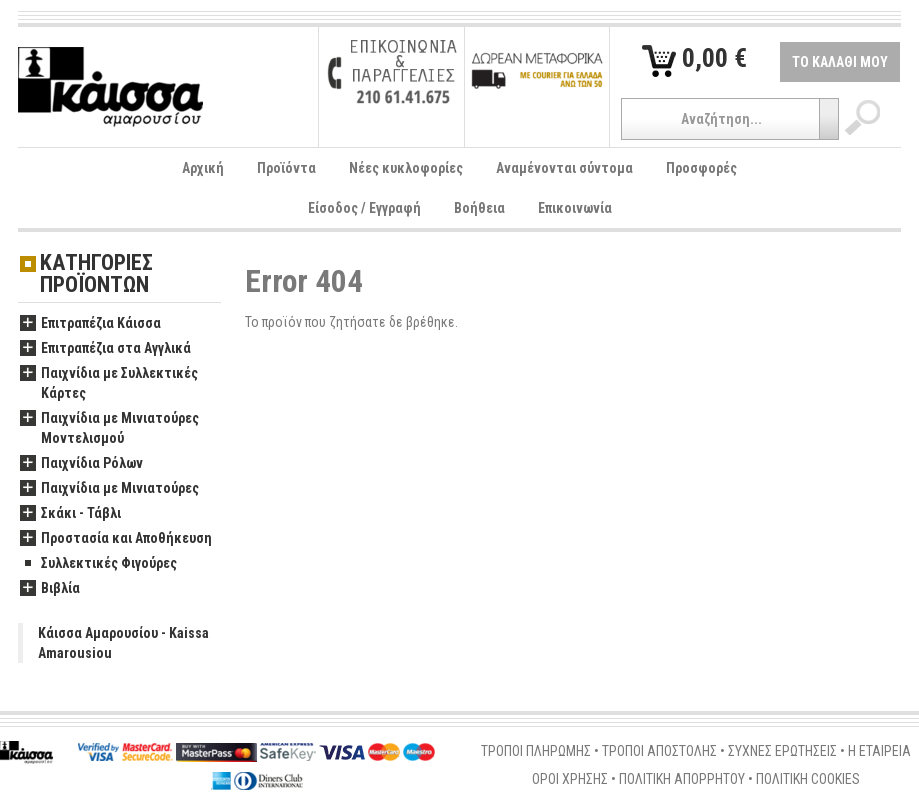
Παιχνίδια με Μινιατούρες (109, 489)
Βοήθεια (479, 208)
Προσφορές (701, 168)
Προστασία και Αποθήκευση (116, 539)
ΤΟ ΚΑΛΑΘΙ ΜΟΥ (840, 62)
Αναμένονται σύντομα (564, 168)
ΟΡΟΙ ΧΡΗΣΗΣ (570, 779)
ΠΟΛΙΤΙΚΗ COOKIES (808, 779)
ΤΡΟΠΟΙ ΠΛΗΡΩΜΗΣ (536, 751)
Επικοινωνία (575, 208)
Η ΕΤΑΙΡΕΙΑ (879, 751)
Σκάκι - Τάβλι (70, 514)
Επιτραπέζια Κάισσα (90, 324)
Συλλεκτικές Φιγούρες (98, 564)
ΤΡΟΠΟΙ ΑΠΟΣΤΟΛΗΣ (659, 751)
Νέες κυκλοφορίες (406, 168)
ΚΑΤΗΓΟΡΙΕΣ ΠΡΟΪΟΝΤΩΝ (96, 274)
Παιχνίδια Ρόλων (81, 464)
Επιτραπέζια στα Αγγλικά (105, 349)
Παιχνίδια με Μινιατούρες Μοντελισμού (109, 429)
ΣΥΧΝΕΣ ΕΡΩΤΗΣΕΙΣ (782, 751)
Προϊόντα (286, 168)
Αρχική (203, 168)
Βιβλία (50, 589)
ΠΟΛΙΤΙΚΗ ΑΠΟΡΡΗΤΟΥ (682, 779)
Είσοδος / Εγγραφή (364, 208)
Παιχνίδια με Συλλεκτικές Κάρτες (109, 384)
